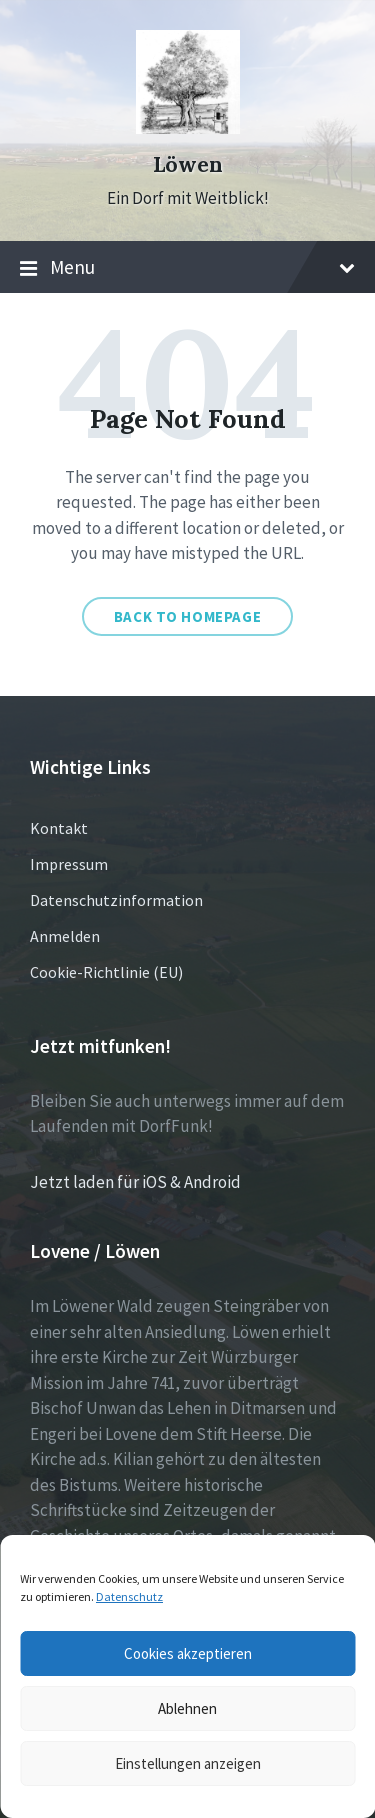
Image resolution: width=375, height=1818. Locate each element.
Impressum (69, 864)
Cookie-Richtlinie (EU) (106, 972)
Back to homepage (188, 616)
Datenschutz (129, 1596)
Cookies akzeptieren (188, 1653)
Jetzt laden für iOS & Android (135, 1182)
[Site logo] (188, 128)
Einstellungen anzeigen (188, 1763)
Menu (187, 268)
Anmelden (65, 936)
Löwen (188, 164)
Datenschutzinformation (116, 900)
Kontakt (59, 828)
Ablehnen (187, 1708)
